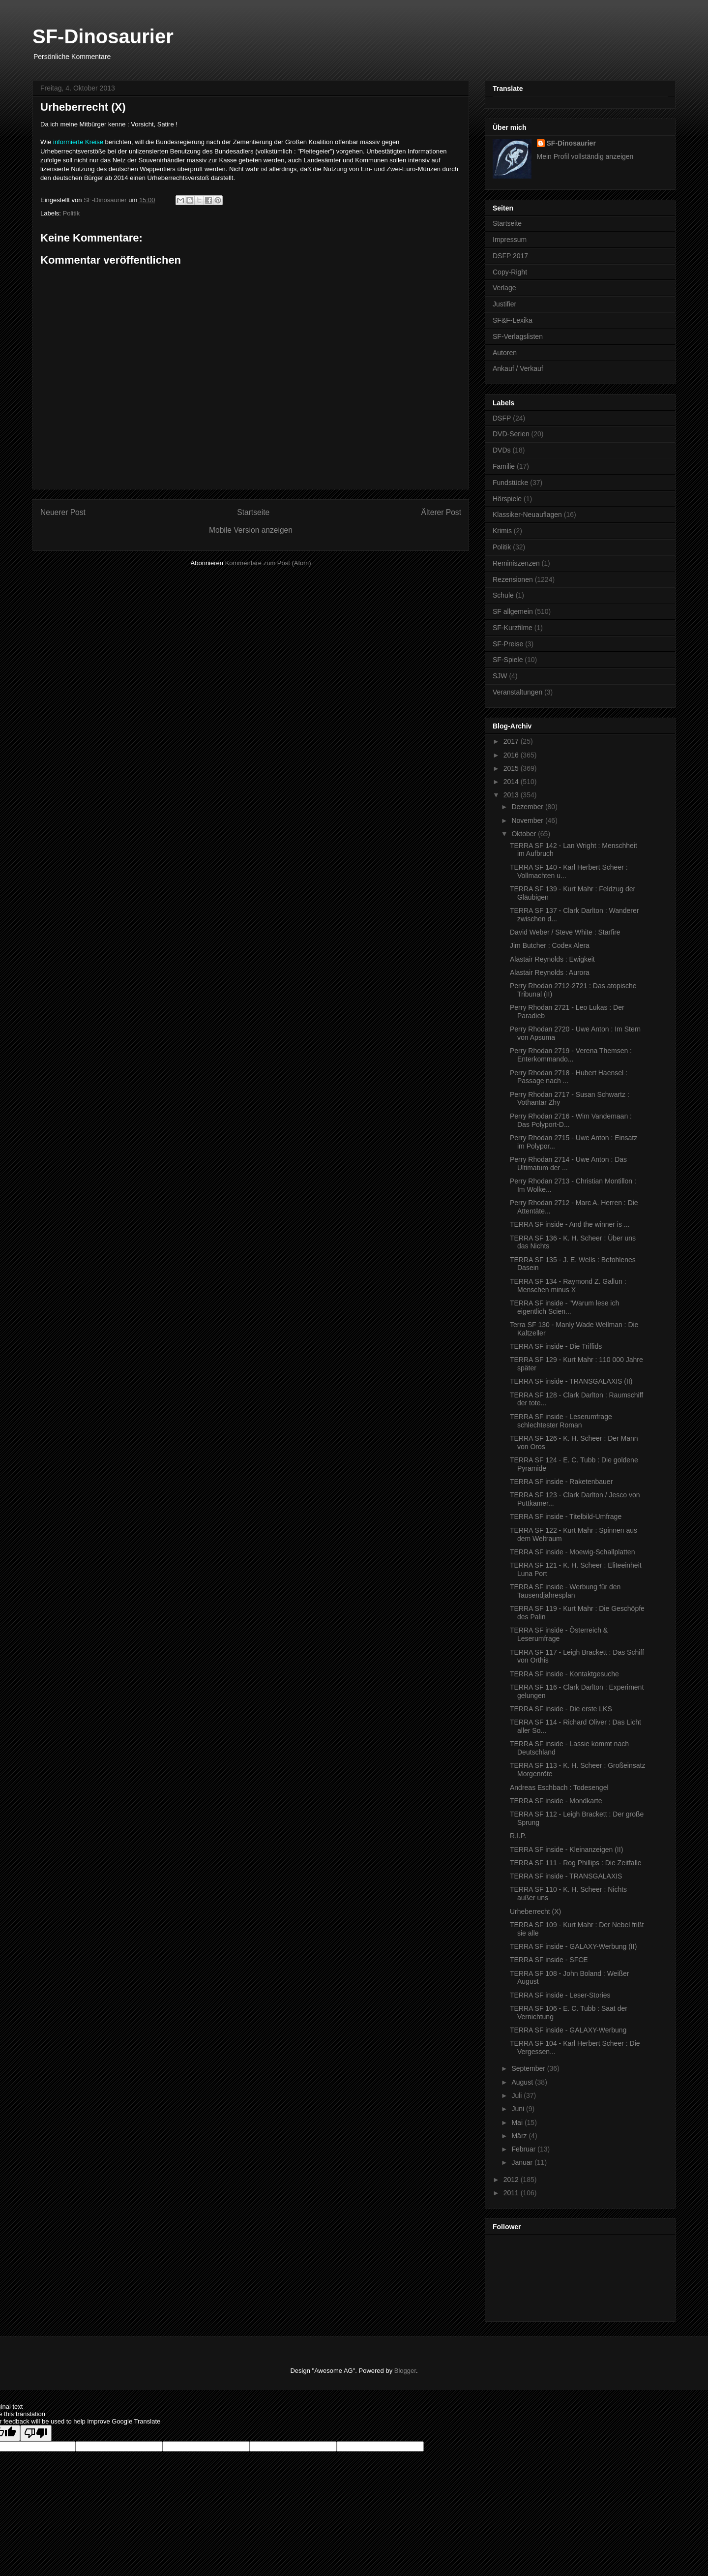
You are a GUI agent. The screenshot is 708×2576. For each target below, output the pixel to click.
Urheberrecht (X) (535, 1911)
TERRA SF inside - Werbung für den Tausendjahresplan (565, 1591)
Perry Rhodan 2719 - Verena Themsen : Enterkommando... (571, 1055)
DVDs (502, 450)
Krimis (502, 531)
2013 (512, 795)
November (528, 820)
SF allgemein (513, 611)
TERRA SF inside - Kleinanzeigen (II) (566, 1849)
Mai (517, 2122)
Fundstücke (510, 482)
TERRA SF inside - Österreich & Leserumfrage (559, 1634)
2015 (512, 768)
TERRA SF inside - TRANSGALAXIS (566, 1876)
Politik (71, 213)
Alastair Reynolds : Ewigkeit (552, 959)
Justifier (504, 304)
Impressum (510, 239)
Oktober (524, 834)
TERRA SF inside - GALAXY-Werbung (568, 2030)
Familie (504, 466)
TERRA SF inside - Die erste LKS (561, 1709)
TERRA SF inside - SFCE (549, 1960)
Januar (522, 2162)
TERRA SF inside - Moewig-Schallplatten (572, 1552)
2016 (512, 755)
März (520, 2136)
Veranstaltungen (517, 692)
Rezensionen (513, 579)
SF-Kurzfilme (512, 628)
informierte (68, 142)
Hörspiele (507, 499)
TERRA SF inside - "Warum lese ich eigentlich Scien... (564, 1307)
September (529, 2068)
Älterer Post (441, 512)
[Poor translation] (36, 2433)
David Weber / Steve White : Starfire (565, 932)
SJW (500, 676)
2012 (512, 2179)
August (522, 2082)
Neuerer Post (63, 512)
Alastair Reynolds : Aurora (550, 972)
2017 (512, 741)
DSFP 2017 (510, 256)
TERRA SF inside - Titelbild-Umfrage (565, 1516)
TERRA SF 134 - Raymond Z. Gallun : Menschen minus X (568, 1285)
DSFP (502, 418)
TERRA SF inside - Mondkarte (556, 1801)
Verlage (504, 288)
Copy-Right (510, 272)
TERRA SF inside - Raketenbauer (561, 1481)
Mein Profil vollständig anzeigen (585, 156)
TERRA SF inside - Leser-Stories (560, 1995)
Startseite (253, 512)
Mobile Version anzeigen (251, 530)
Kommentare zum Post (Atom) (268, 563)
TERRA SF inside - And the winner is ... (570, 1224)
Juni (518, 2109)
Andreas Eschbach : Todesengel (559, 1787)
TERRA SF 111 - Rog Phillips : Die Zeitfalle (576, 1863)
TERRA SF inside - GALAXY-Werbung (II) (573, 1946)
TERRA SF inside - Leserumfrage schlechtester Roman (561, 1421)
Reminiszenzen (516, 563)
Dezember (528, 807)
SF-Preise (508, 644)
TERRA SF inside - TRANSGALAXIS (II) (571, 1381)
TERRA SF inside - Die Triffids (556, 1346)
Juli (517, 2095)
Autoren (505, 353)
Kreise (94, 142)
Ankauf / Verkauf (518, 368)
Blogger (405, 2370)
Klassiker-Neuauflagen (527, 514)
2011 (512, 2193)
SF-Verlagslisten (518, 336)
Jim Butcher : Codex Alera (550, 945)
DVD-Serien (511, 434)
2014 (512, 782)
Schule (503, 595)
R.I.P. (518, 1836)
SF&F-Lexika (512, 320)
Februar (524, 2149)
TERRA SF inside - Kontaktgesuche (564, 1674)
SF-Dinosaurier (103, 36)
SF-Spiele (508, 660)
